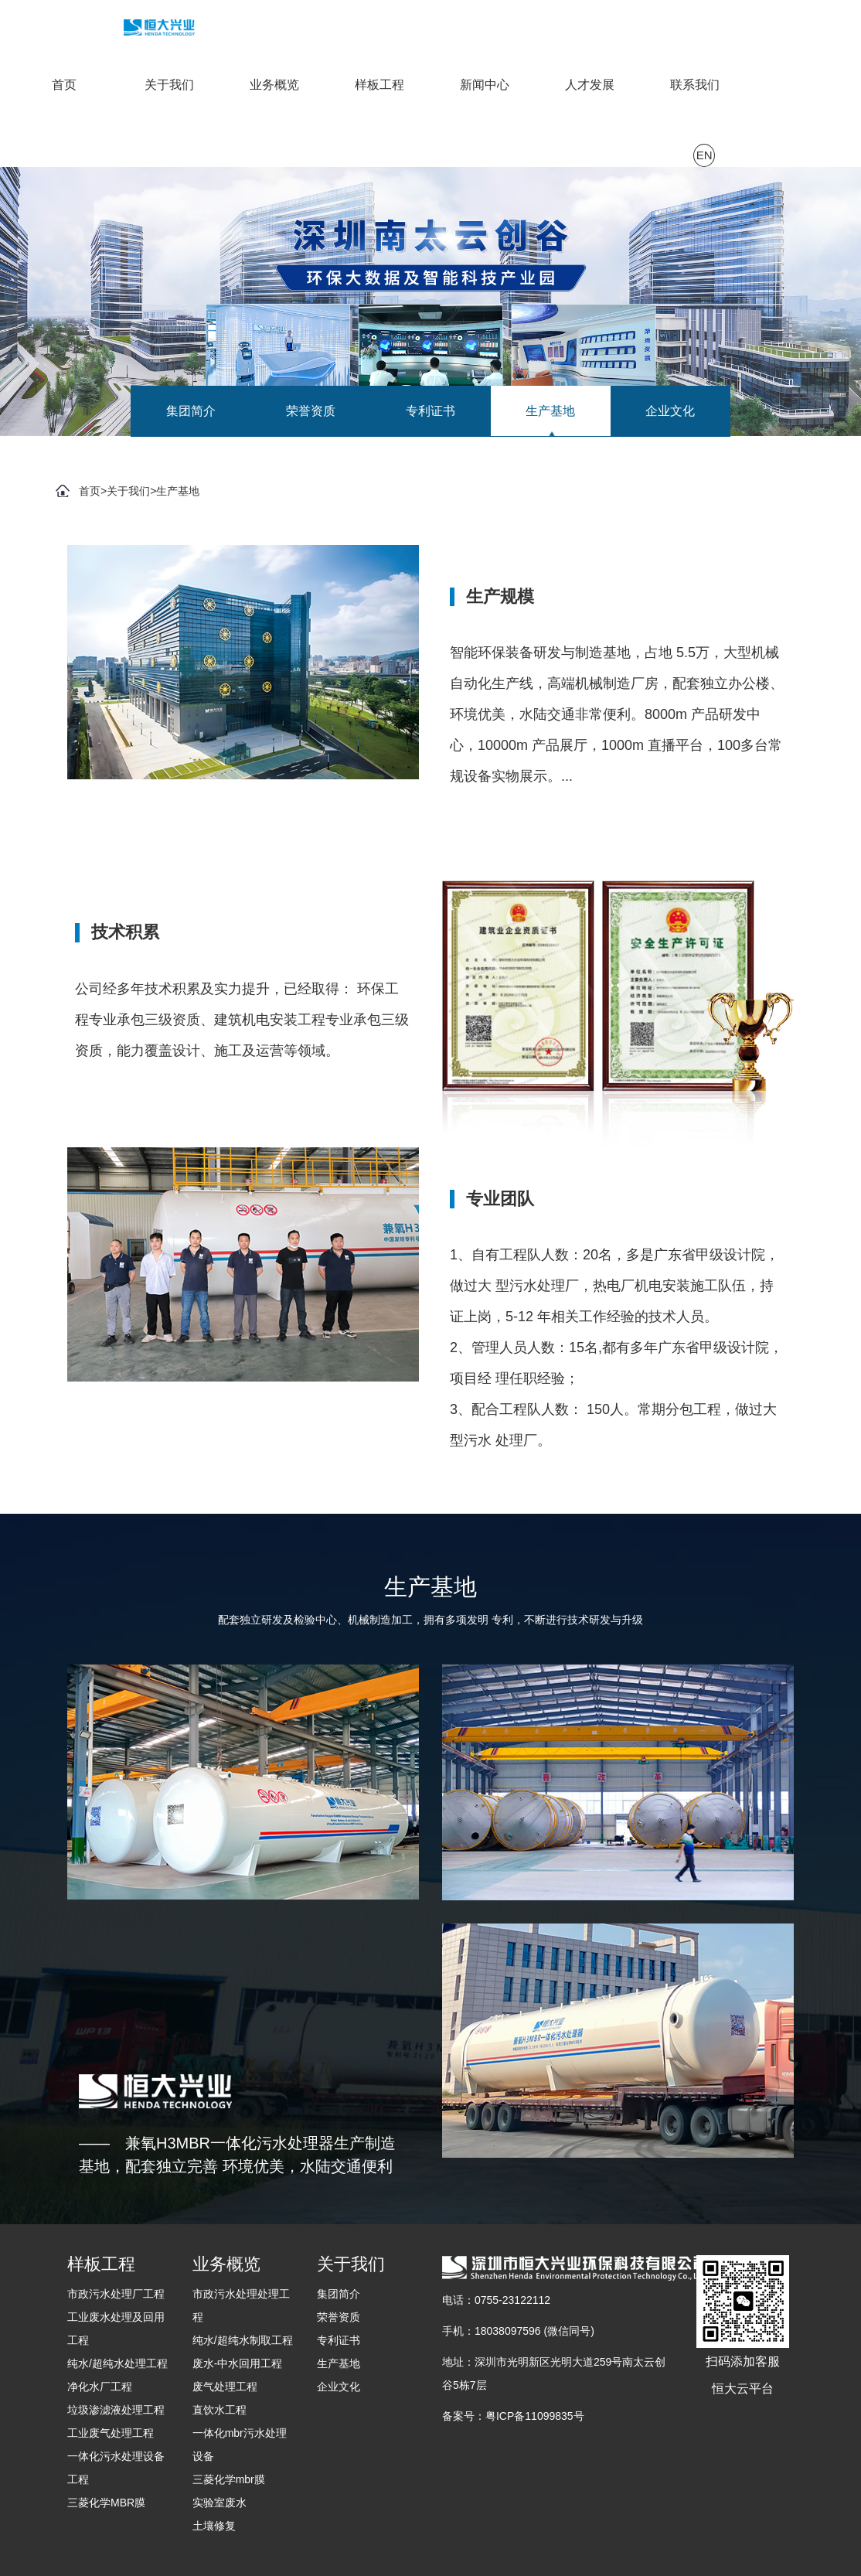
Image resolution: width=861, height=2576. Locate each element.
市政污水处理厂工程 (116, 2294)
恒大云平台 (743, 2388)
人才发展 (589, 84)
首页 (64, 84)
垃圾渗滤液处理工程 (116, 2410)
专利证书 (430, 410)
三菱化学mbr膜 (228, 2479)
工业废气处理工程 (110, 2433)
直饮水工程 (219, 2410)
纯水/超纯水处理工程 (117, 2363)
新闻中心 (484, 84)
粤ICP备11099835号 (534, 2416)
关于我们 (169, 84)
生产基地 (550, 410)
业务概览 (274, 84)
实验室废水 (219, 2502)
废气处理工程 (224, 2386)
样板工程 (379, 84)
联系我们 (695, 84)
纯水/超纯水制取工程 (242, 2340)
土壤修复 (214, 2526)
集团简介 (191, 410)
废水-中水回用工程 (237, 2363)
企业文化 (670, 410)
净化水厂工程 (99, 2386)
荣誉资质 (310, 410)
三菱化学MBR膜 (106, 2502)
